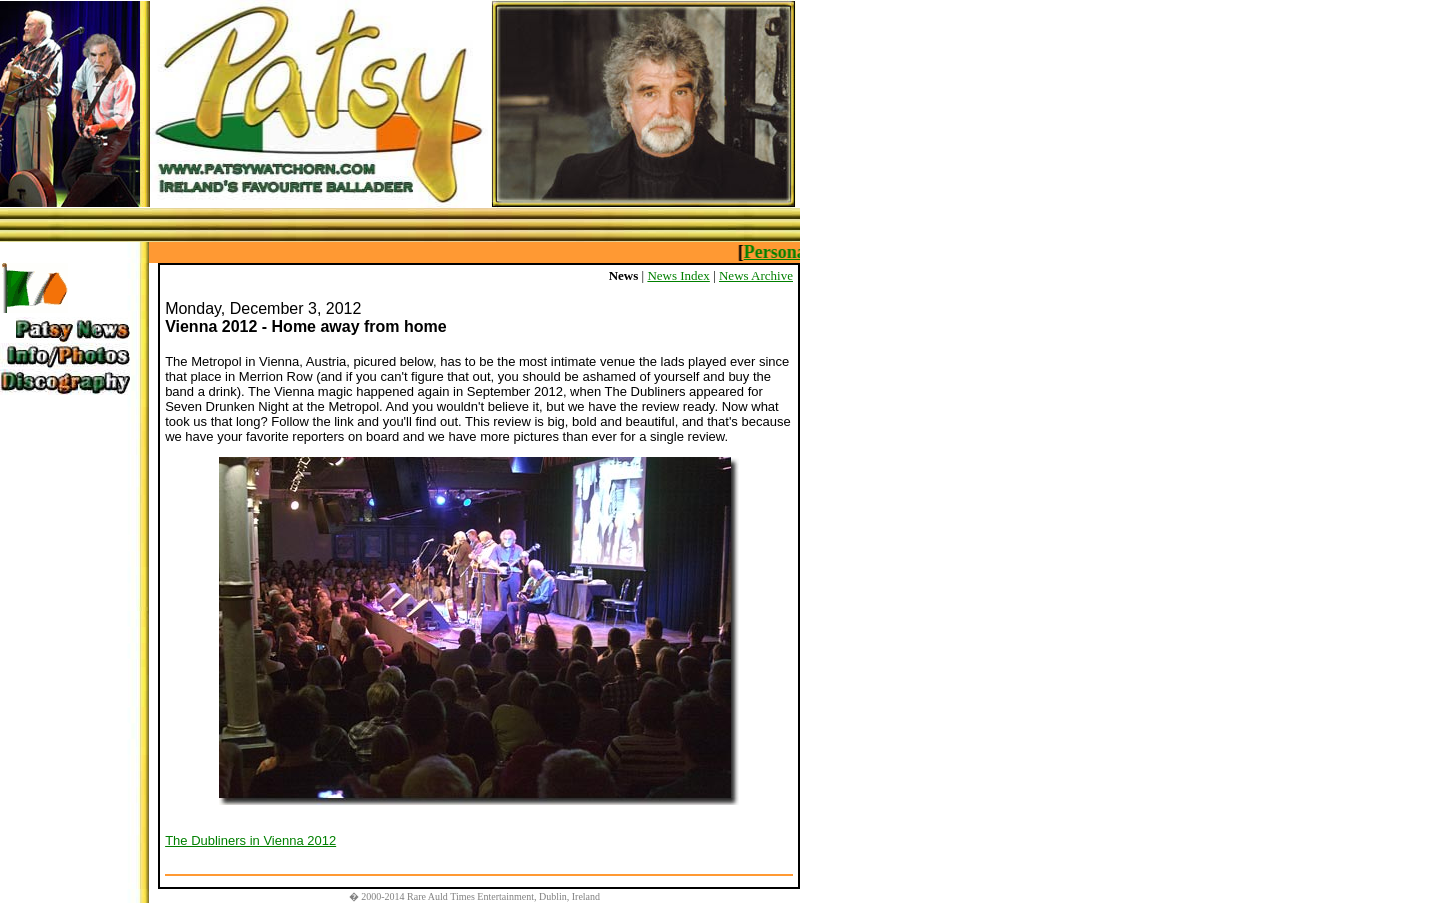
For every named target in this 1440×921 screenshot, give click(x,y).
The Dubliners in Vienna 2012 (250, 840)
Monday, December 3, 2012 (263, 308)
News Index (678, 275)
